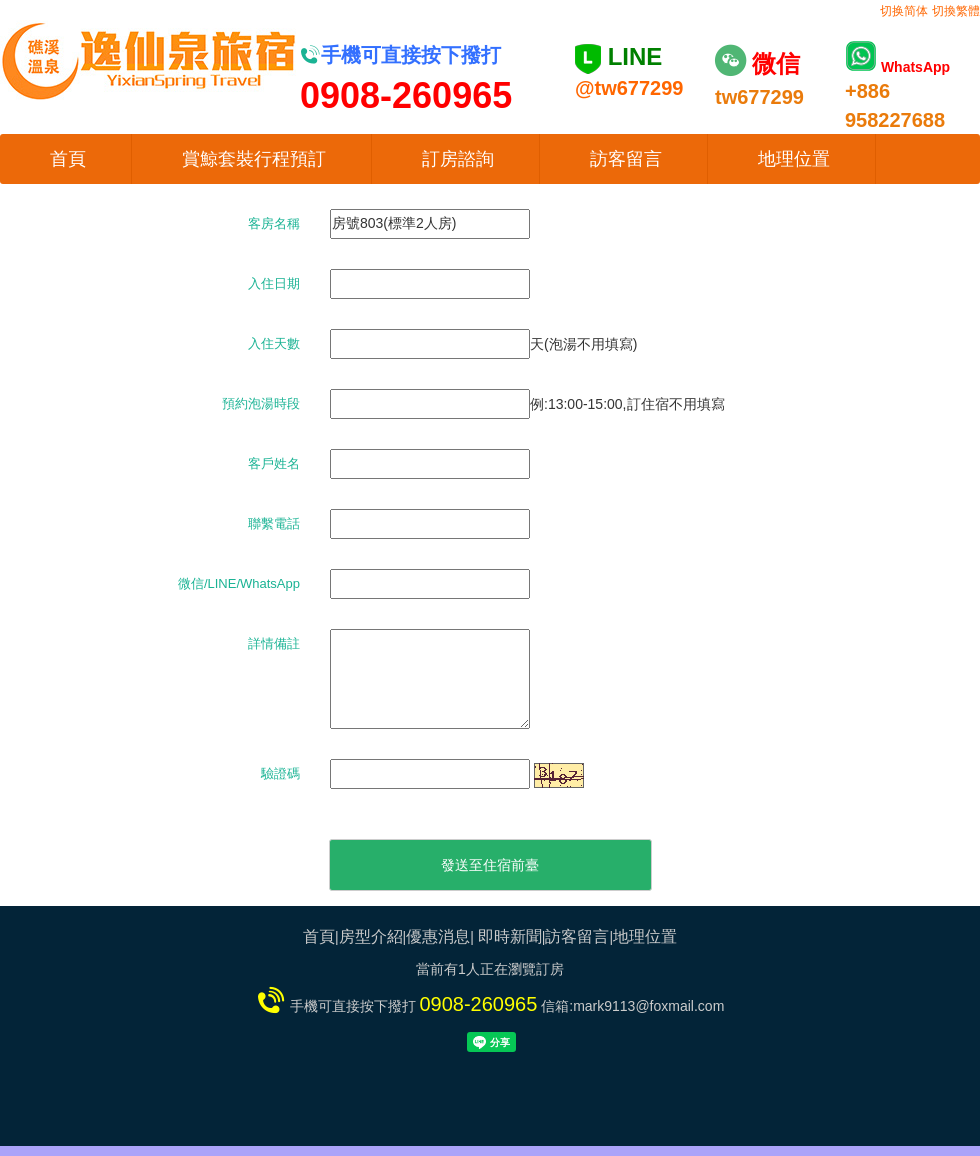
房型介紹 (371, 936)
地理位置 (794, 159)
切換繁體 (956, 11)
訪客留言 (626, 159)
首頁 (68, 159)
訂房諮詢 (458, 159)
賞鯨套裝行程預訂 (254, 159)
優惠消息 (438, 936)
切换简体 (904, 11)
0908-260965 (478, 1004)
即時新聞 (510, 936)
